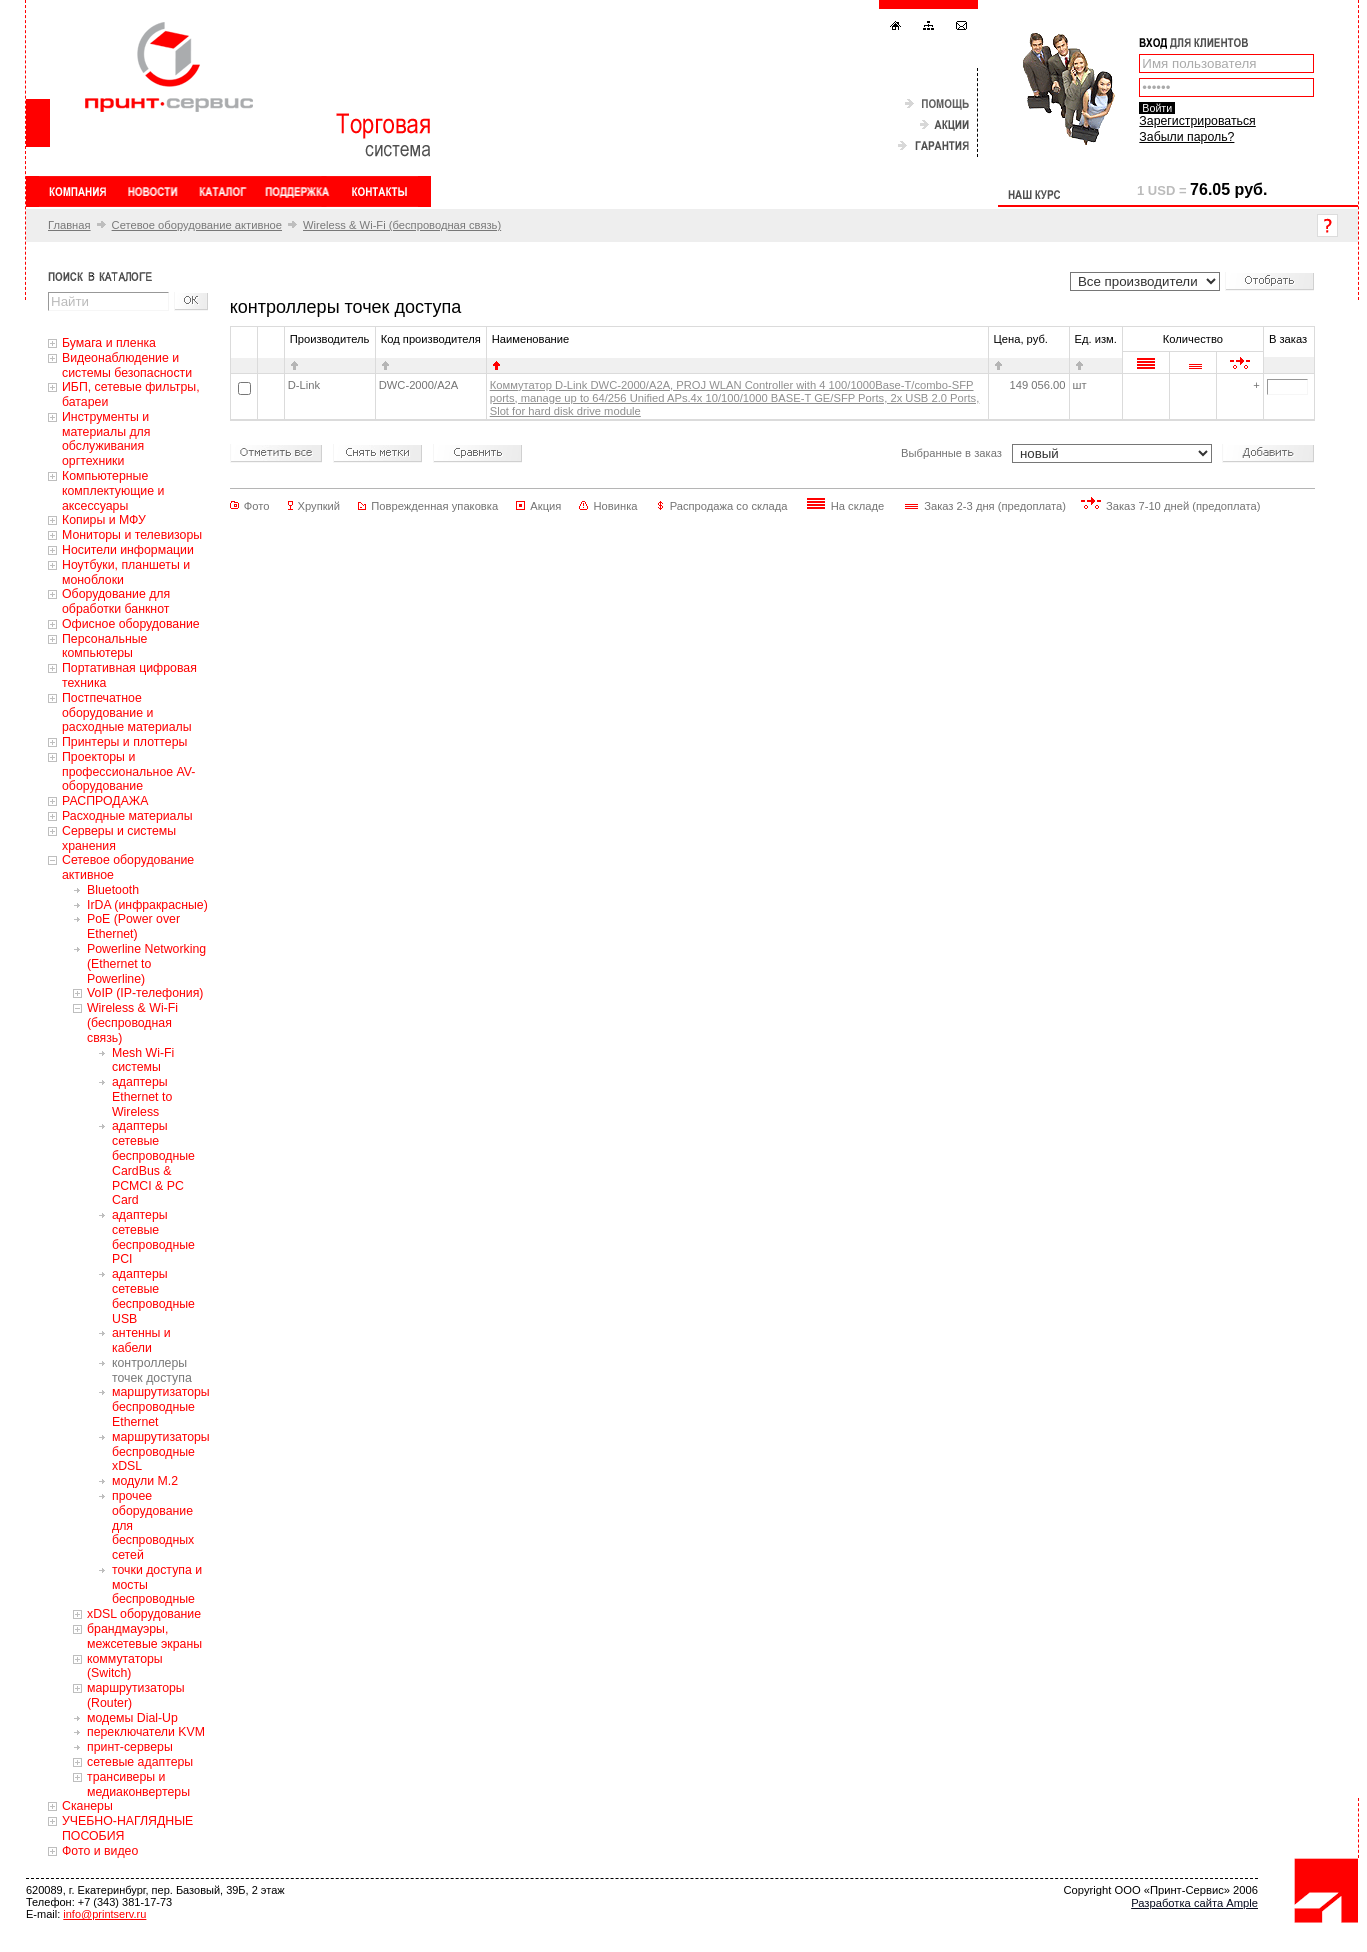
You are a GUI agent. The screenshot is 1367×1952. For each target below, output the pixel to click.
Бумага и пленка (109, 343)
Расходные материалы (127, 816)
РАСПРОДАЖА (105, 801)
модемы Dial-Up (132, 1718)
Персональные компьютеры (104, 646)
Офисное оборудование (131, 624)
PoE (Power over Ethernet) (133, 926)
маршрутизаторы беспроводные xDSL (161, 1452)
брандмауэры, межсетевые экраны (144, 1636)
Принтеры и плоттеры (124, 742)
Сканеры (87, 1806)
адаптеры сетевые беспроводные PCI (153, 1237)
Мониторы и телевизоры (132, 535)
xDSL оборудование (144, 1614)
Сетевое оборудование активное (197, 225)
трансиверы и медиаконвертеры (138, 1784)
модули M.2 (145, 1481)
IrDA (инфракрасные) (147, 905)
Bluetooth (113, 890)
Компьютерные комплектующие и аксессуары (113, 491)
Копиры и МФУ (104, 520)
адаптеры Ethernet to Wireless (142, 1097)
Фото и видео (100, 1851)
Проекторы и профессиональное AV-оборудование (128, 772)
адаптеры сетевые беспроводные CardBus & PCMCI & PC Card (153, 1163)
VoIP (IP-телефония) (145, 993)
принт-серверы (130, 1747)
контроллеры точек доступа (152, 1370)
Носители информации (128, 550)
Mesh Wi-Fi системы (143, 1060)
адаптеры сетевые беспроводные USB (153, 1296)
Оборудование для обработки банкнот (116, 601)
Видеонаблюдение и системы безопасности (127, 365)
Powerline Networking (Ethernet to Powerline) (146, 964)
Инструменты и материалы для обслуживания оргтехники (106, 439)
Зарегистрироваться (1197, 121)
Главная (69, 225)
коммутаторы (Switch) (125, 1666)
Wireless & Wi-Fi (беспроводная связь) (402, 225)
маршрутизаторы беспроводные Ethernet (161, 1407)
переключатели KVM (146, 1732)
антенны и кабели (141, 1340)
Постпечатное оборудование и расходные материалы (127, 713)
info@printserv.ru (104, 1914)
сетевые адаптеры (140, 1762)
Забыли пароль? (1186, 137)
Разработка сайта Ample (1194, 1903)
